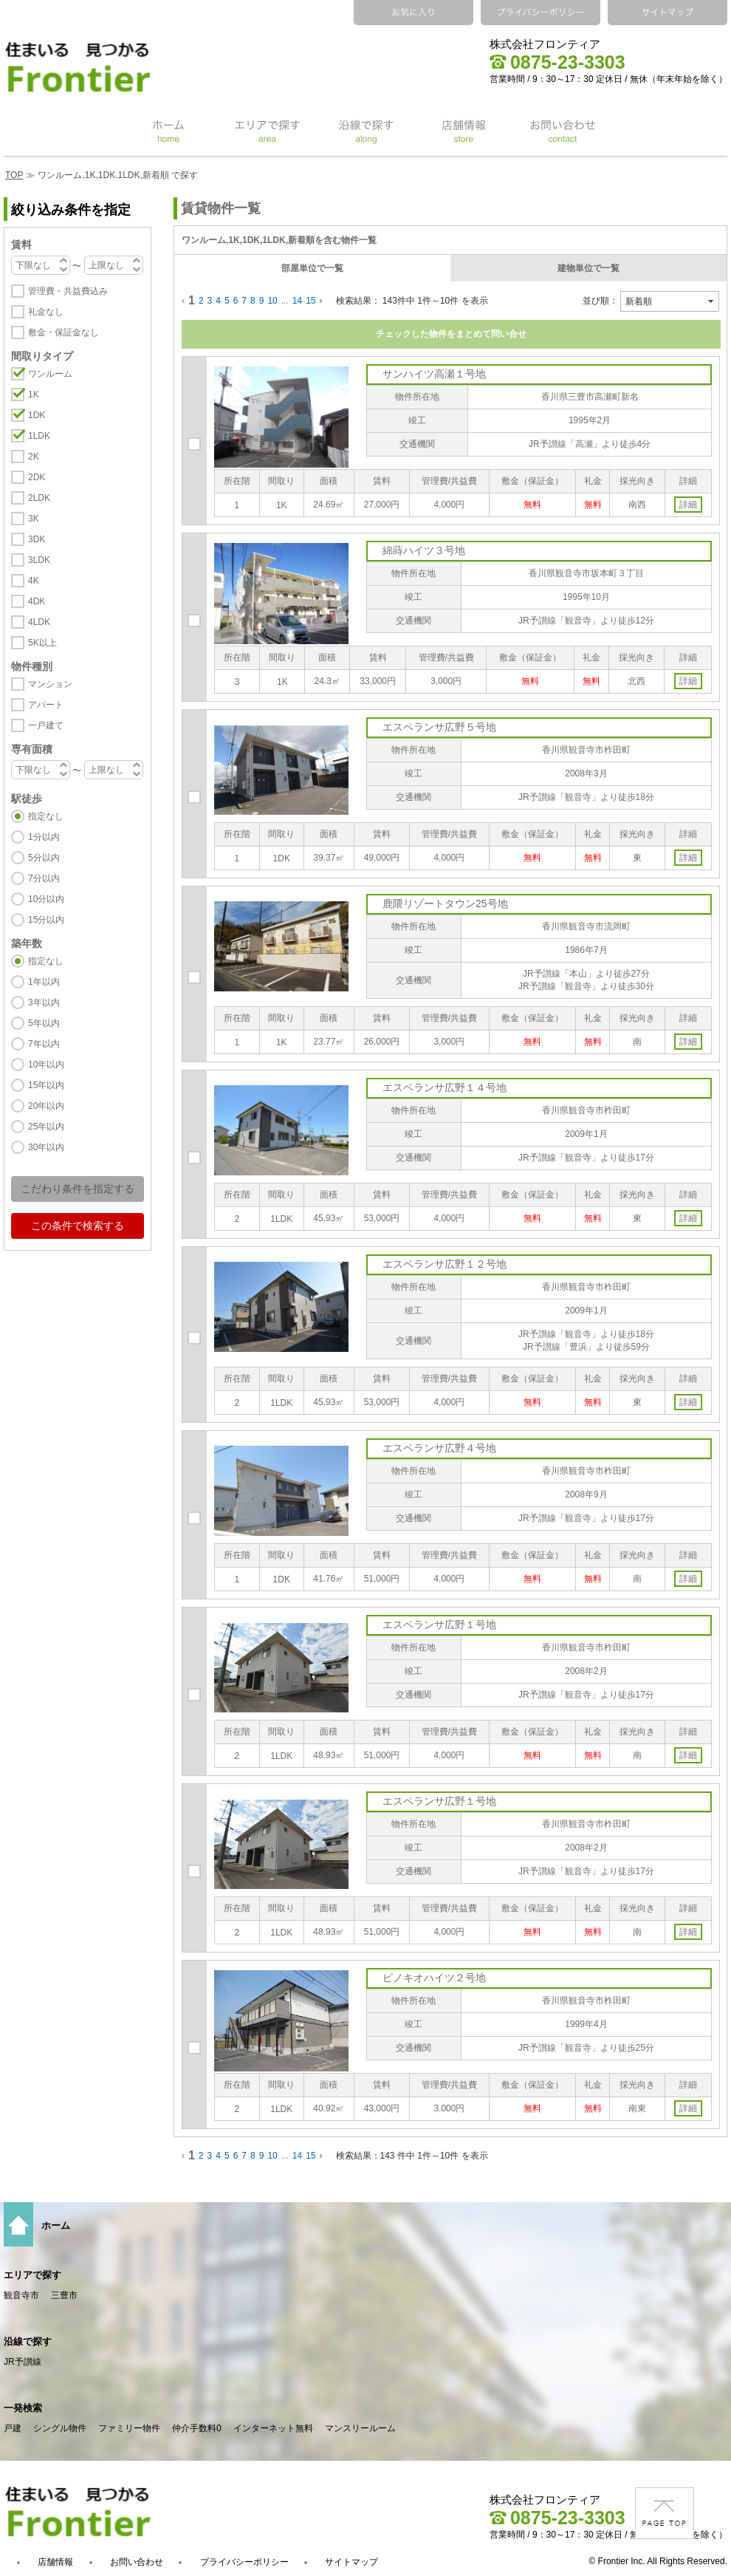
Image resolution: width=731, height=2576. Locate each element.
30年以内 (46, 1147)
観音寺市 (21, 2295)
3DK (36, 539)
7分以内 (44, 878)
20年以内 (46, 1106)
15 (310, 300)
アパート (46, 705)
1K (33, 394)
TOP (14, 175)
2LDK (39, 498)
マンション (50, 684)
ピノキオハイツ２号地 (434, 1978)
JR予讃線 (22, 2362)
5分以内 (44, 858)
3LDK (39, 560)
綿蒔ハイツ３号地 (423, 550)
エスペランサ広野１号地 (439, 1624)
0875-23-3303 (557, 62)
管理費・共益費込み (68, 291)
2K (33, 456)
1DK (36, 415)
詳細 (688, 504)
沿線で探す (28, 2341)
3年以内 (44, 1002)
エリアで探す (32, 2275)
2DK (36, 477)
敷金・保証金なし (63, 332)
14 (297, 300)
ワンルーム (50, 374)
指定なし (46, 816)
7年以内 (44, 1044)
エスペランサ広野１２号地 (444, 1264)
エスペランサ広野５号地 (439, 727)
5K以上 (42, 643)
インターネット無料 (273, 2428)
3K (33, 518)
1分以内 (44, 837)
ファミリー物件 (129, 2428)
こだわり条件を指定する (77, 1189)
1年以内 (44, 982)
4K (33, 580)
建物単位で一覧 (588, 268)
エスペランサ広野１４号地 (444, 1087)
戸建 (12, 2428)
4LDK (39, 622)
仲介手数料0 (197, 2428)
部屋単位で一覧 (312, 268)
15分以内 (46, 920)
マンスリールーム (360, 2428)
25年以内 (46, 1126)
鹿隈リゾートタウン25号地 (445, 903)
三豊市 (64, 2295)
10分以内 (46, 899)
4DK (36, 601)
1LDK (39, 436)
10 (272, 300)
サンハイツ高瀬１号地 (434, 374)
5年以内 (44, 1023)
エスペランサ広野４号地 (439, 1448)
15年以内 (46, 1085)
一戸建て (46, 725)
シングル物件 (59, 2428)
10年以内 (46, 1064)
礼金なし (46, 312)
